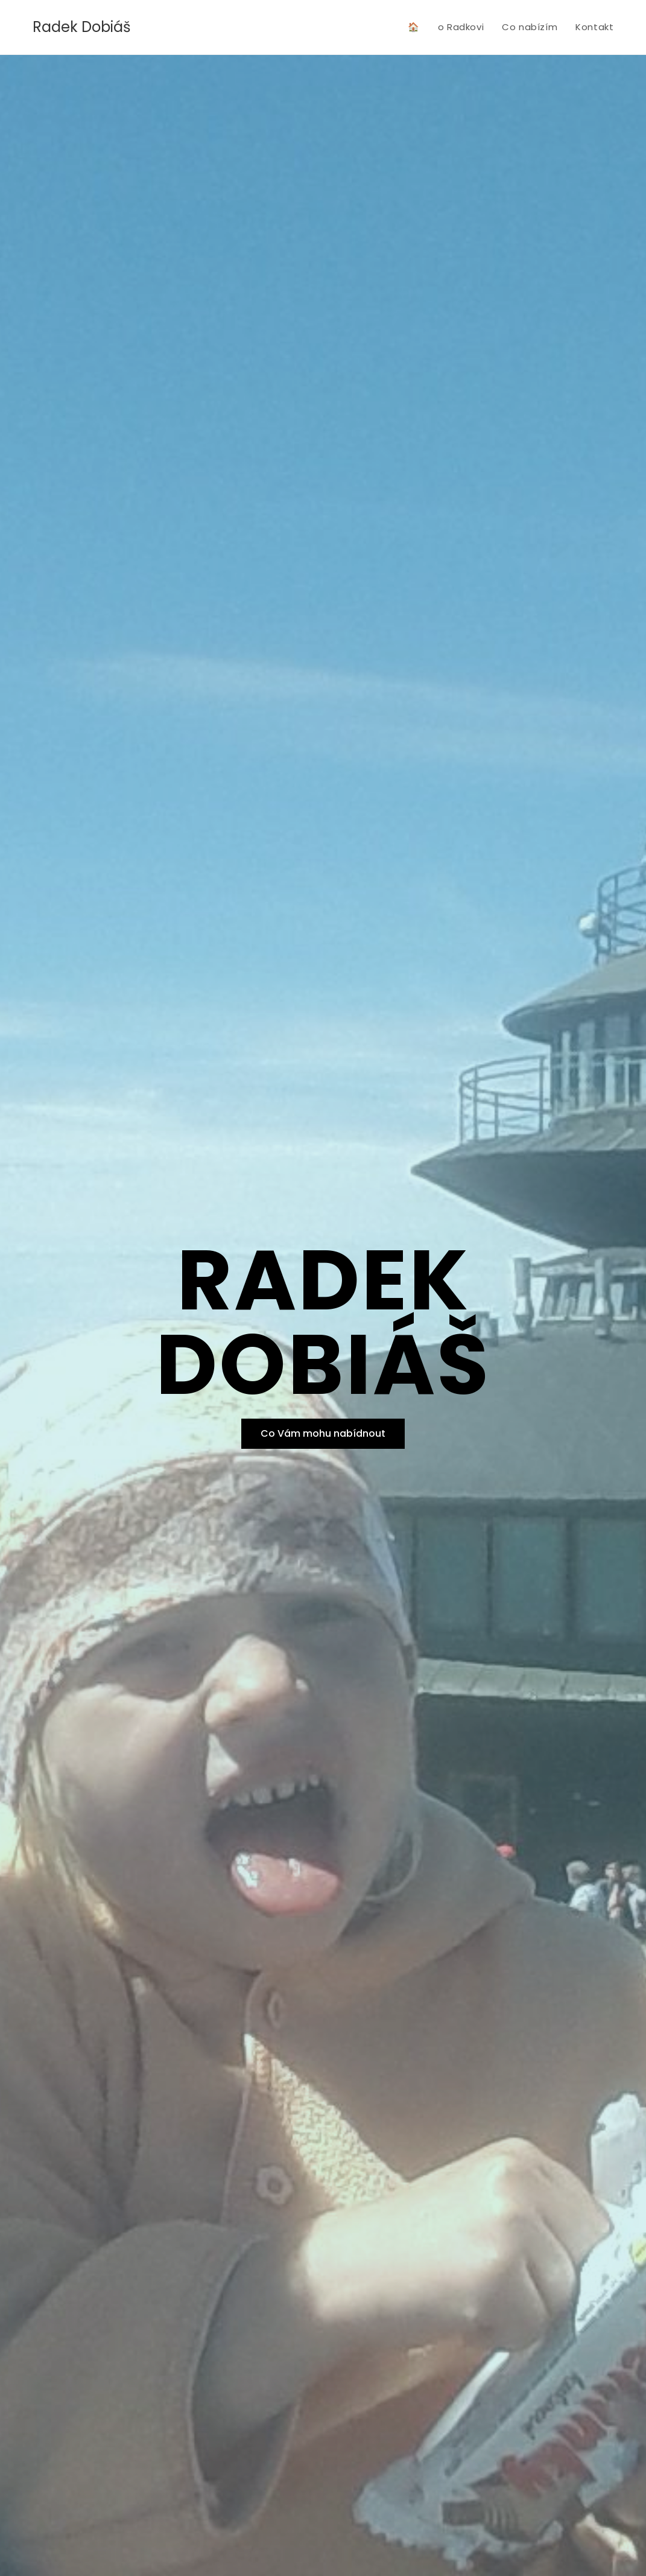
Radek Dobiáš (82, 27)
